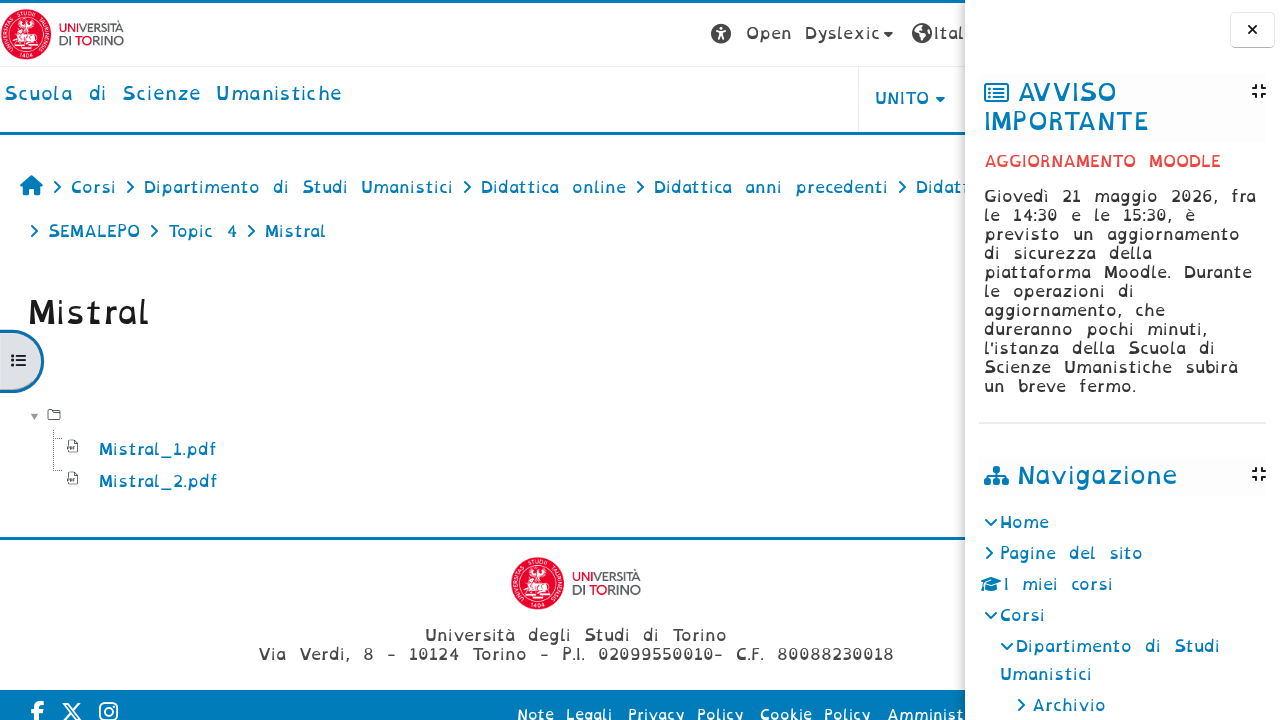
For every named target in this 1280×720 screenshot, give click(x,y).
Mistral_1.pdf (158, 449)
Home (1024, 522)
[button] (617, 34)
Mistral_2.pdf (158, 481)
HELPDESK (838, 98)
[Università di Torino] (62, 33)
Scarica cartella (876, 366)
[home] (173, 95)
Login (925, 33)
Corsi (1022, 615)
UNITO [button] (716, 98)
